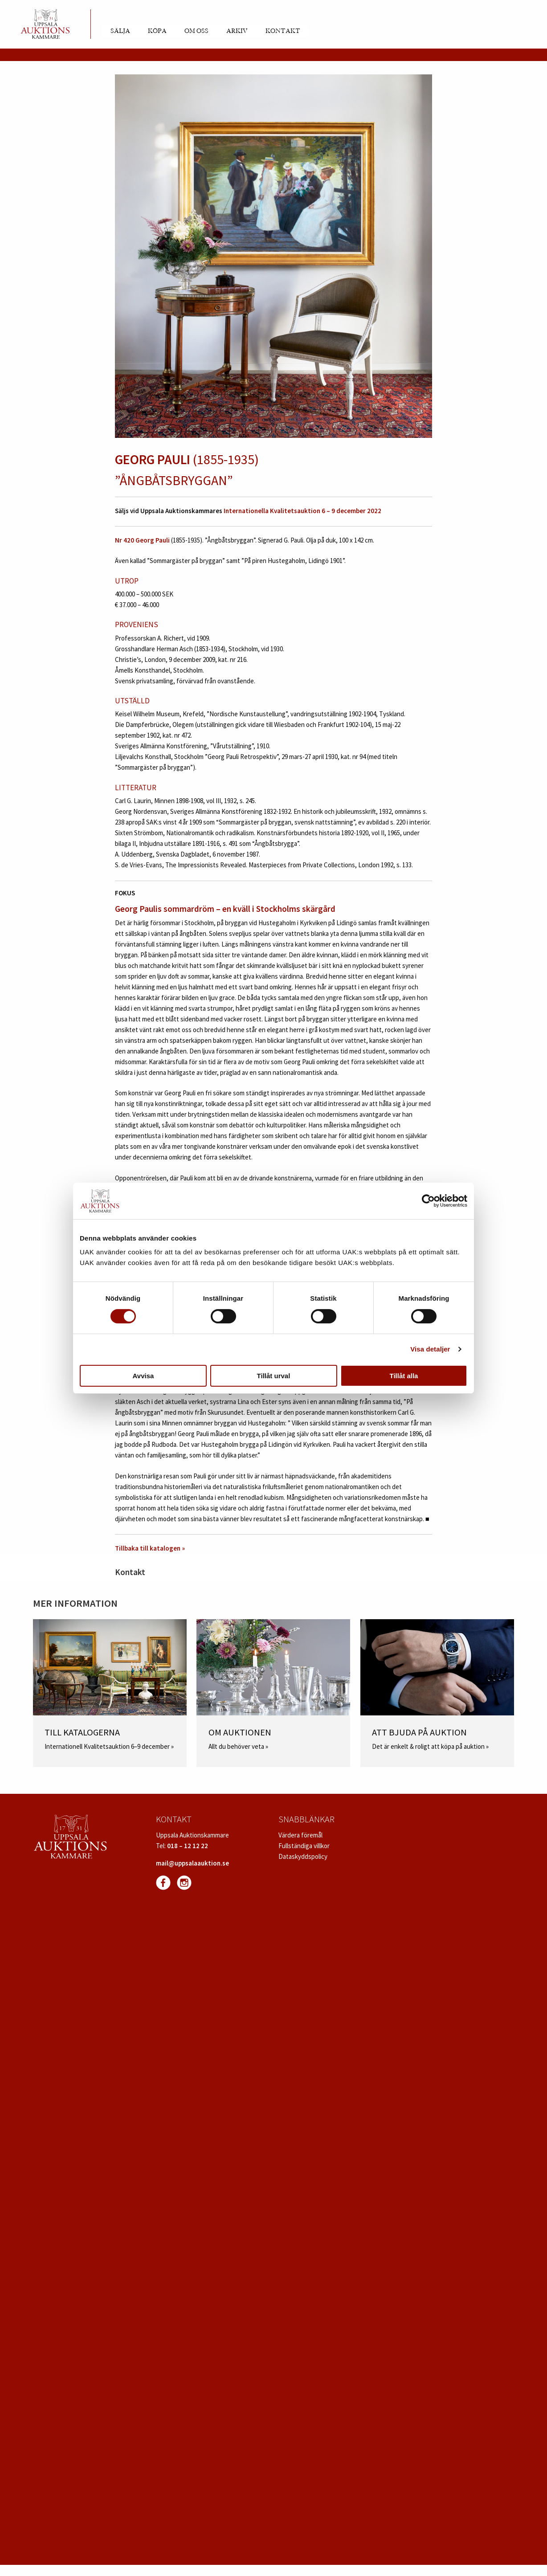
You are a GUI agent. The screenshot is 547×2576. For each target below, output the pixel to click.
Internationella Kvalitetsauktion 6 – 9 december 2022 (302, 510)
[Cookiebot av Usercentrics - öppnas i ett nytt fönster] (428, 1201)
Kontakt (282, 31)
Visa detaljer (430, 1349)
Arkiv (237, 31)
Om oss (196, 31)
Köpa (157, 31)
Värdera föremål (300, 1835)
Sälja (120, 31)
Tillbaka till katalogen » (150, 1548)
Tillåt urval (273, 1376)
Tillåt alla (404, 1376)
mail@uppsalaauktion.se (192, 1863)
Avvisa (143, 1376)
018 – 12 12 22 (187, 1845)
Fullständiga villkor (304, 1845)
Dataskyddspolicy (302, 1856)
